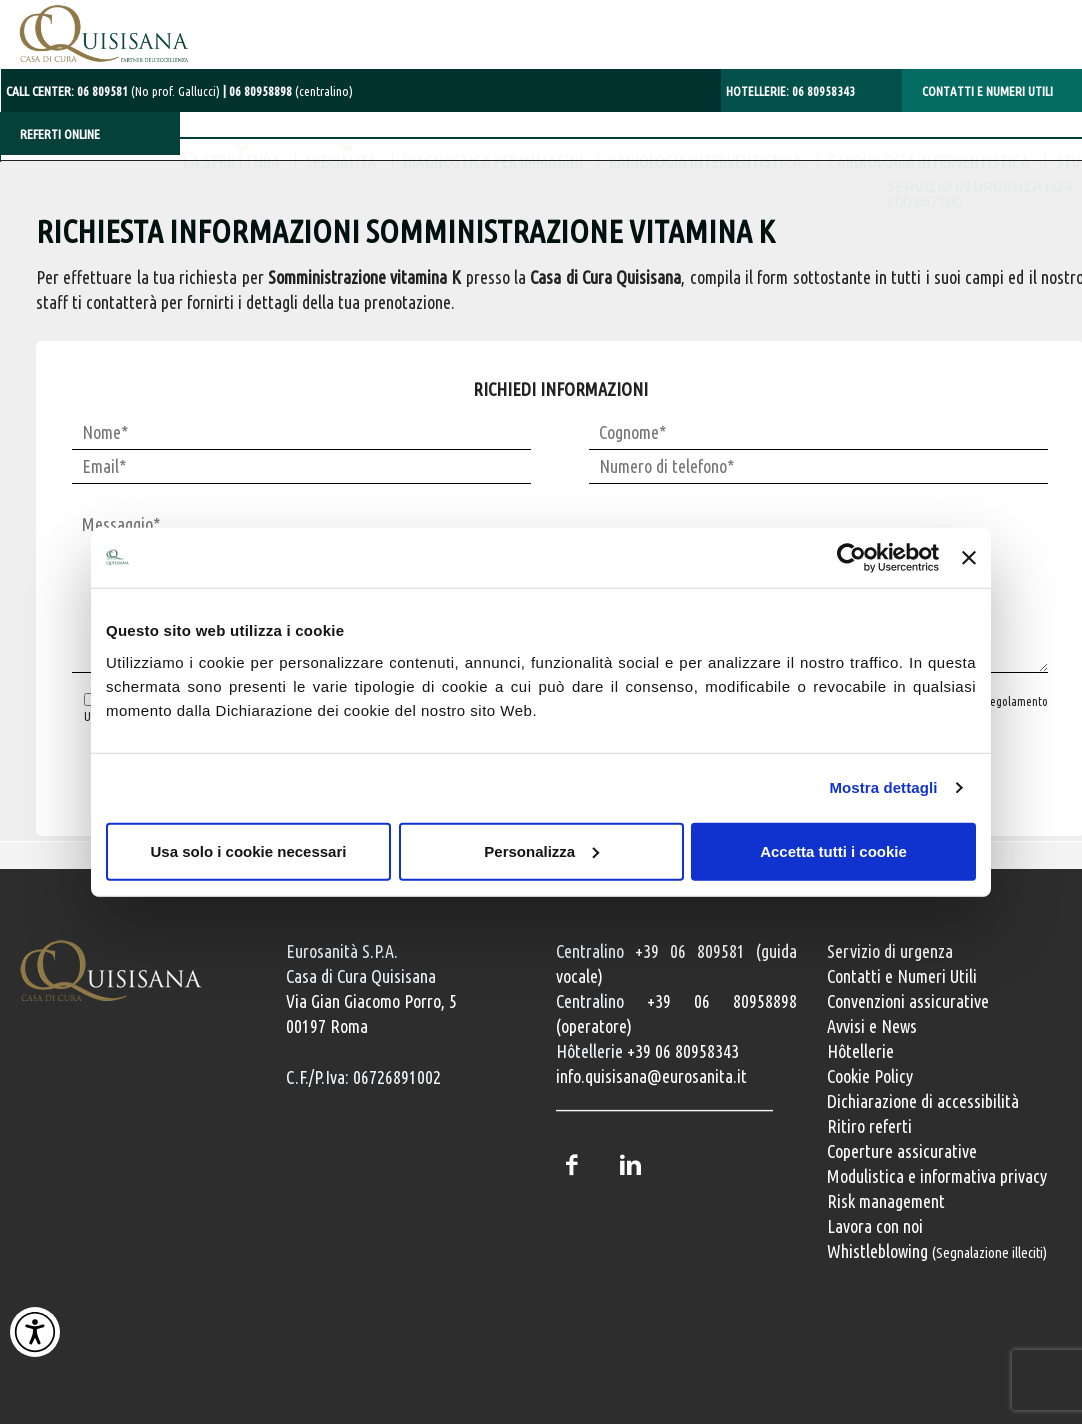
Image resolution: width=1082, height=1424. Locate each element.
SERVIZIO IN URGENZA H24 (977, 38)
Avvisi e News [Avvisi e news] (872, 1026)
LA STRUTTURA (70, 179)
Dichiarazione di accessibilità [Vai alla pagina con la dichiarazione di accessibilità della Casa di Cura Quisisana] (923, 1101)
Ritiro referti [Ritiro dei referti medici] (869, 1126)
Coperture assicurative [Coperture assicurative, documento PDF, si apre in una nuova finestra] (902, 1151)
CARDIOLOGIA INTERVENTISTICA (768, 179)
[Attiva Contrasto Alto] (35, 1332)
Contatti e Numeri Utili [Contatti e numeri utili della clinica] (902, 976)
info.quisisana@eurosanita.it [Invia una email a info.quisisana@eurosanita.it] (651, 1076)
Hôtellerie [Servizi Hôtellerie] (860, 1051)
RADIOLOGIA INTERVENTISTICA (544, 179)
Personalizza (541, 850)
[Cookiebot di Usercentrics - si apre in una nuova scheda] (851, 558)
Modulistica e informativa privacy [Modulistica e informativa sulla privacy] (937, 1176)
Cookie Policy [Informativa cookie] (870, 1076)
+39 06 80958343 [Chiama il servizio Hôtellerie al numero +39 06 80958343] (683, 1051)
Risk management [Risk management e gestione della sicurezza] (886, 1201)
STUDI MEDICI (937, 179)
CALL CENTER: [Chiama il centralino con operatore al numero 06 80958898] (112, 87)
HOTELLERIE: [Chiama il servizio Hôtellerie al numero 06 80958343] (790, 87)
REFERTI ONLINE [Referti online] (60, 130)
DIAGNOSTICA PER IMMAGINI (332, 179)
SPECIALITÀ (180, 179)
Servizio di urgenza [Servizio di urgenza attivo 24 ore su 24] (890, 951)
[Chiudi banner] (969, 558)
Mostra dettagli (883, 787)
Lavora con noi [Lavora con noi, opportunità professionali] (875, 1226)
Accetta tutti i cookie (833, 850)
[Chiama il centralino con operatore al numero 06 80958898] (282, 87)
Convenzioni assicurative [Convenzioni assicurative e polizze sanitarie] (908, 1001)
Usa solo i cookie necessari (249, 850)
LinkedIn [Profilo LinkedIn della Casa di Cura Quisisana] (630, 1165)
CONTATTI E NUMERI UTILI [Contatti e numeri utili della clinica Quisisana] (987, 87)
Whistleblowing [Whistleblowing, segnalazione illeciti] (937, 1251)
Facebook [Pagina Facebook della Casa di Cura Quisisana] (571, 1165)
